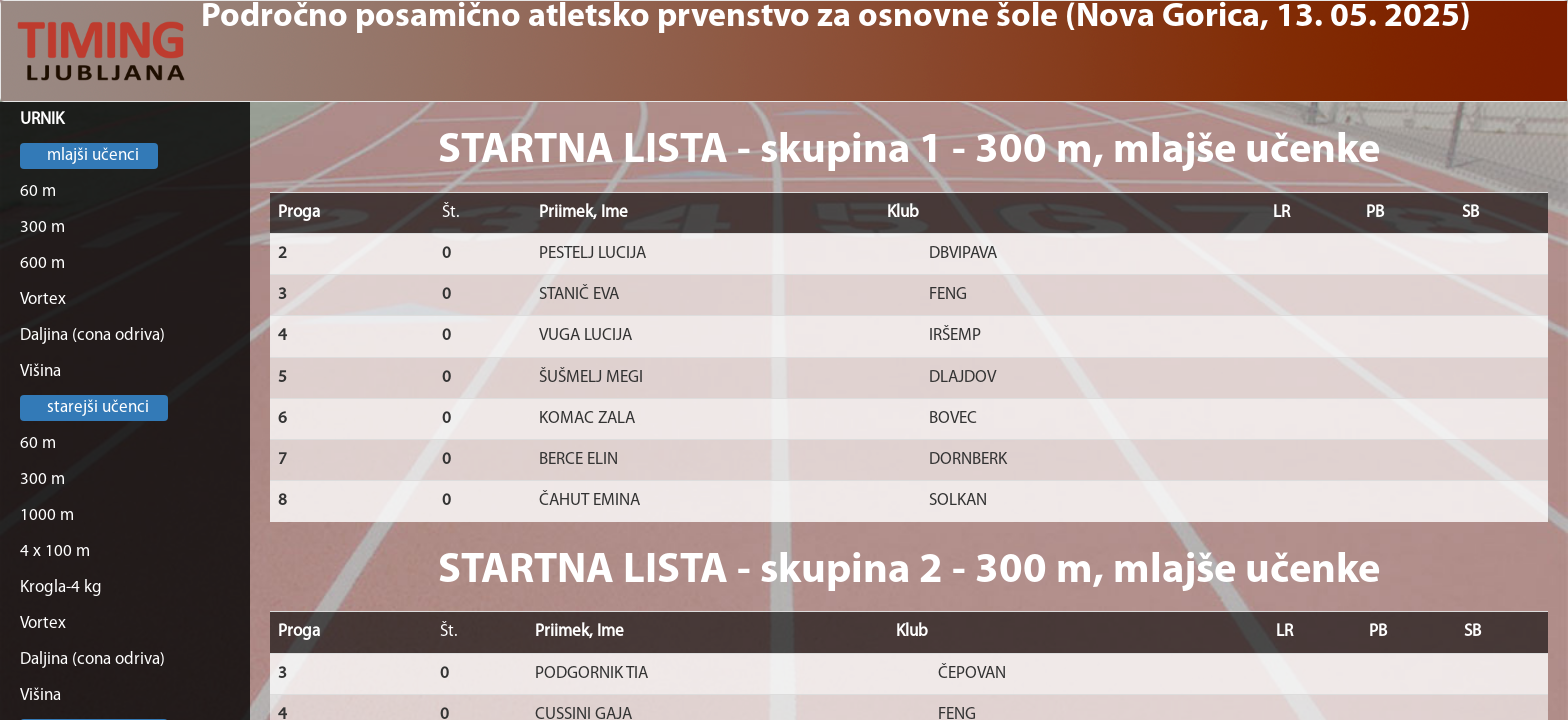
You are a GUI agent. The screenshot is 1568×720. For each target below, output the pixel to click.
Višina (40, 371)
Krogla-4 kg (61, 587)
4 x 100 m (55, 551)
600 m (42, 263)
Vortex (43, 299)
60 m (38, 191)
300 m (42, 227)
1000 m (47, 515)
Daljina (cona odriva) (92, 335)
